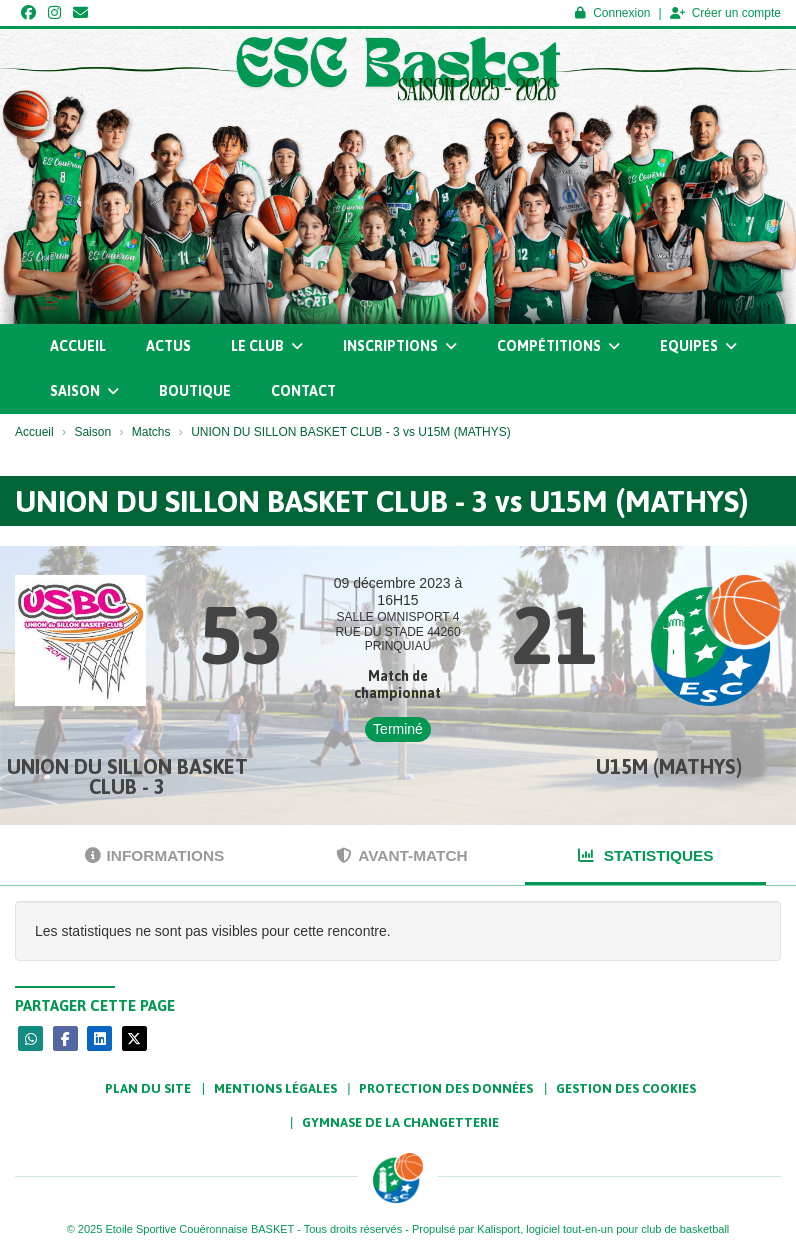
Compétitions (558, 346)
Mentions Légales (275, 1088)
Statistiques (646, 855)
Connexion (612, 13)
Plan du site (148, 1088)
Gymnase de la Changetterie (400, 1122)
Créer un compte (725, 13)
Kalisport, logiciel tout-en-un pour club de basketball (603, 1229)
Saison (84, 391)
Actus (168, 346)
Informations (155, 855)
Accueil (78, 346)
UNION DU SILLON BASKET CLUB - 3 (127, 776)
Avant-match (401, 855)
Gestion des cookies (626, 1088)
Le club (267, 346)
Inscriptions (400, 346)
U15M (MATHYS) (669, 766)
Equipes (698, 346)
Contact (303, 391)
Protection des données (446, 1088)
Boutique (195, 391)
